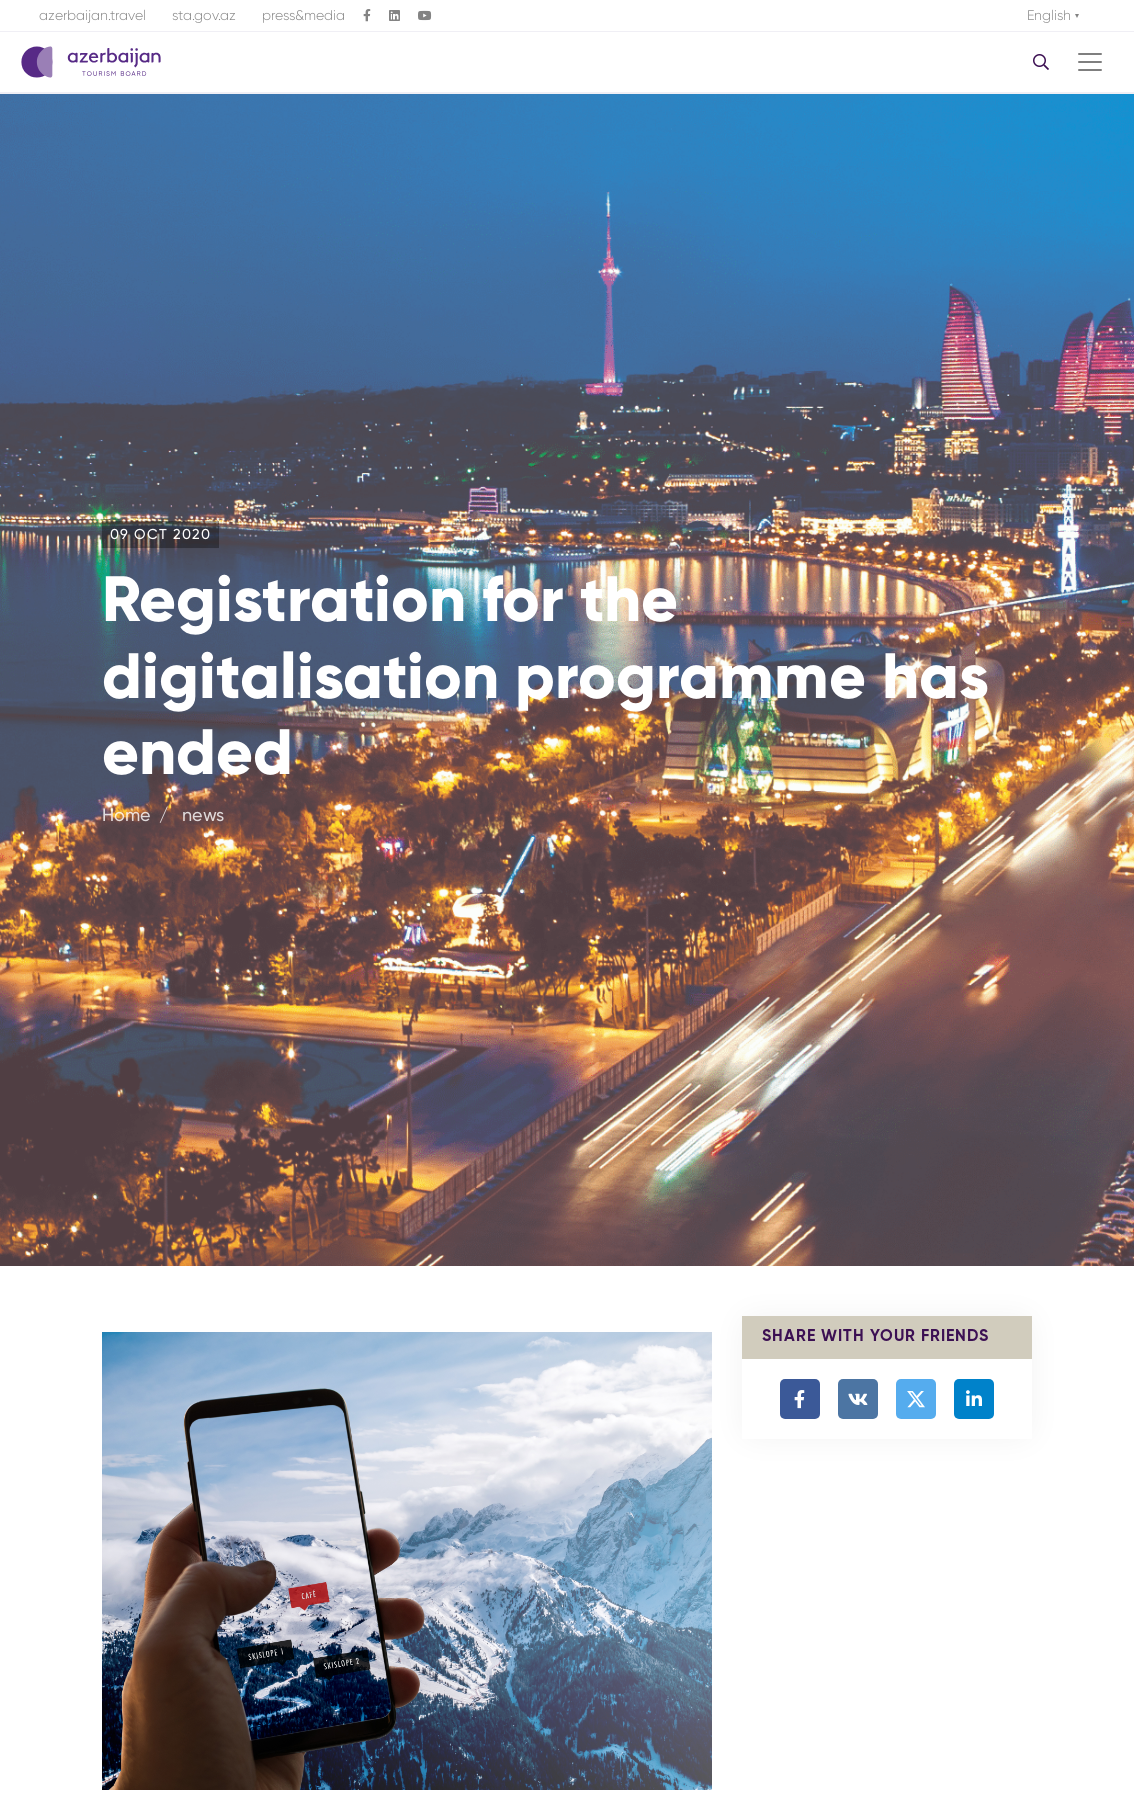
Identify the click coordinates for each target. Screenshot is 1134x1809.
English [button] (1051, 15)
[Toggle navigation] (1090, 62)
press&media (303, 15)
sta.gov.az (204, 15)
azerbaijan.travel (92, 15)
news (200, 814)
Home (126, 814)
